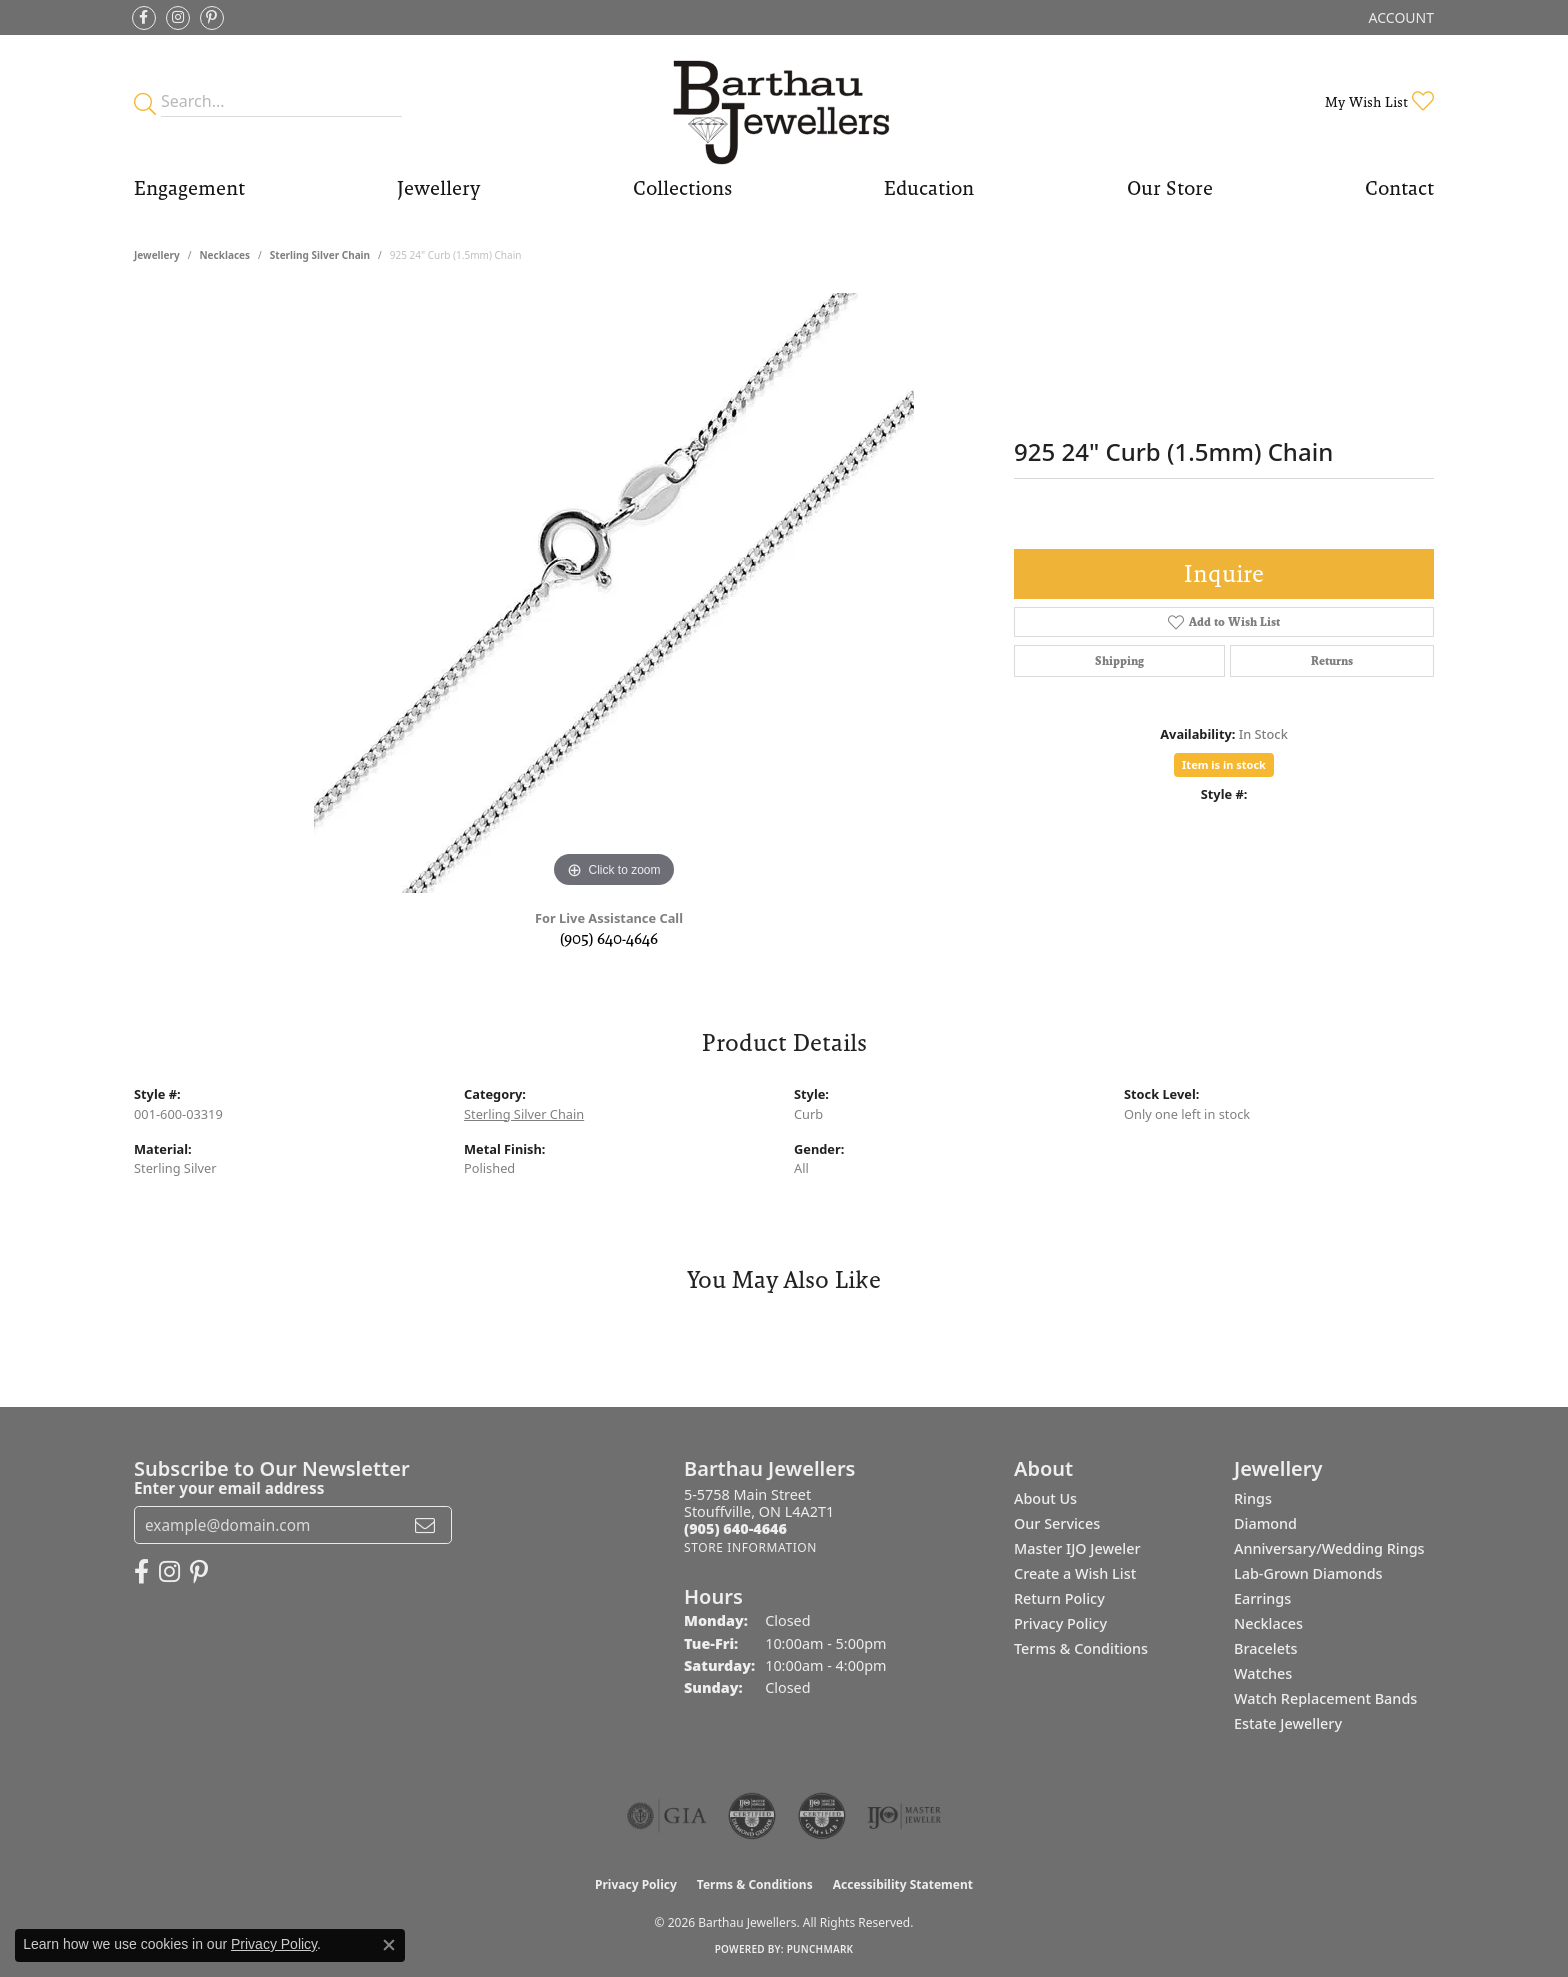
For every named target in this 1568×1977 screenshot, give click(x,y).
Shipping (1119, 661)
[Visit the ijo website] (904, 1816)
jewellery (157, 255)
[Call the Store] (735, 1528)
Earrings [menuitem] (1262, 1598)
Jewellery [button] (438, 188)
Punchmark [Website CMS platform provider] (820, 1949)
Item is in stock (1224, 764)
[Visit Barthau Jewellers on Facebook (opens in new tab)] (144, 18)
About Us (1045, 1498)
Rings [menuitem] (1253, 1498)
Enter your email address (229, 1488)
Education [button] (929, 188)
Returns (1332, 661)
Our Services (1057, 1523)
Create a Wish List (1075, 1573)
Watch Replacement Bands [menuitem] (1325, 1698)
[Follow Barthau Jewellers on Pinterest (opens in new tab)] (212, 18)
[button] (1399, 17)
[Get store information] (750, 1547)
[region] (614, 593)
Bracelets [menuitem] (1265, 1648)
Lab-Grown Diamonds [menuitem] (1308, 1573)
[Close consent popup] (389, 1945)
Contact (1399, 188)
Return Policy (1059, 1598)
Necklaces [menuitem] (1268, 1623)
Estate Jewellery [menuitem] (1288, 1723)
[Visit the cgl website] (822, 1816)
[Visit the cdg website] (752, 1816)
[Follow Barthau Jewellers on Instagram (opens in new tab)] (178, 18)
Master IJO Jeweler (1077, 1548)
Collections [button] (682, 188)
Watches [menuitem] (1263, 1673)
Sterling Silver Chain (320, 255)
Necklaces (224, 255)
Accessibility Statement (903, 1884)
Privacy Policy (1060, 1623)
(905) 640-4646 (609, 938)
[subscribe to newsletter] (425, 1525)
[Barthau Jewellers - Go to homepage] (784, 101)
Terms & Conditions (1081, 1648)
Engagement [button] (189, 188)
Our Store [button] (1170, 188)
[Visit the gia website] (667, 1816)
